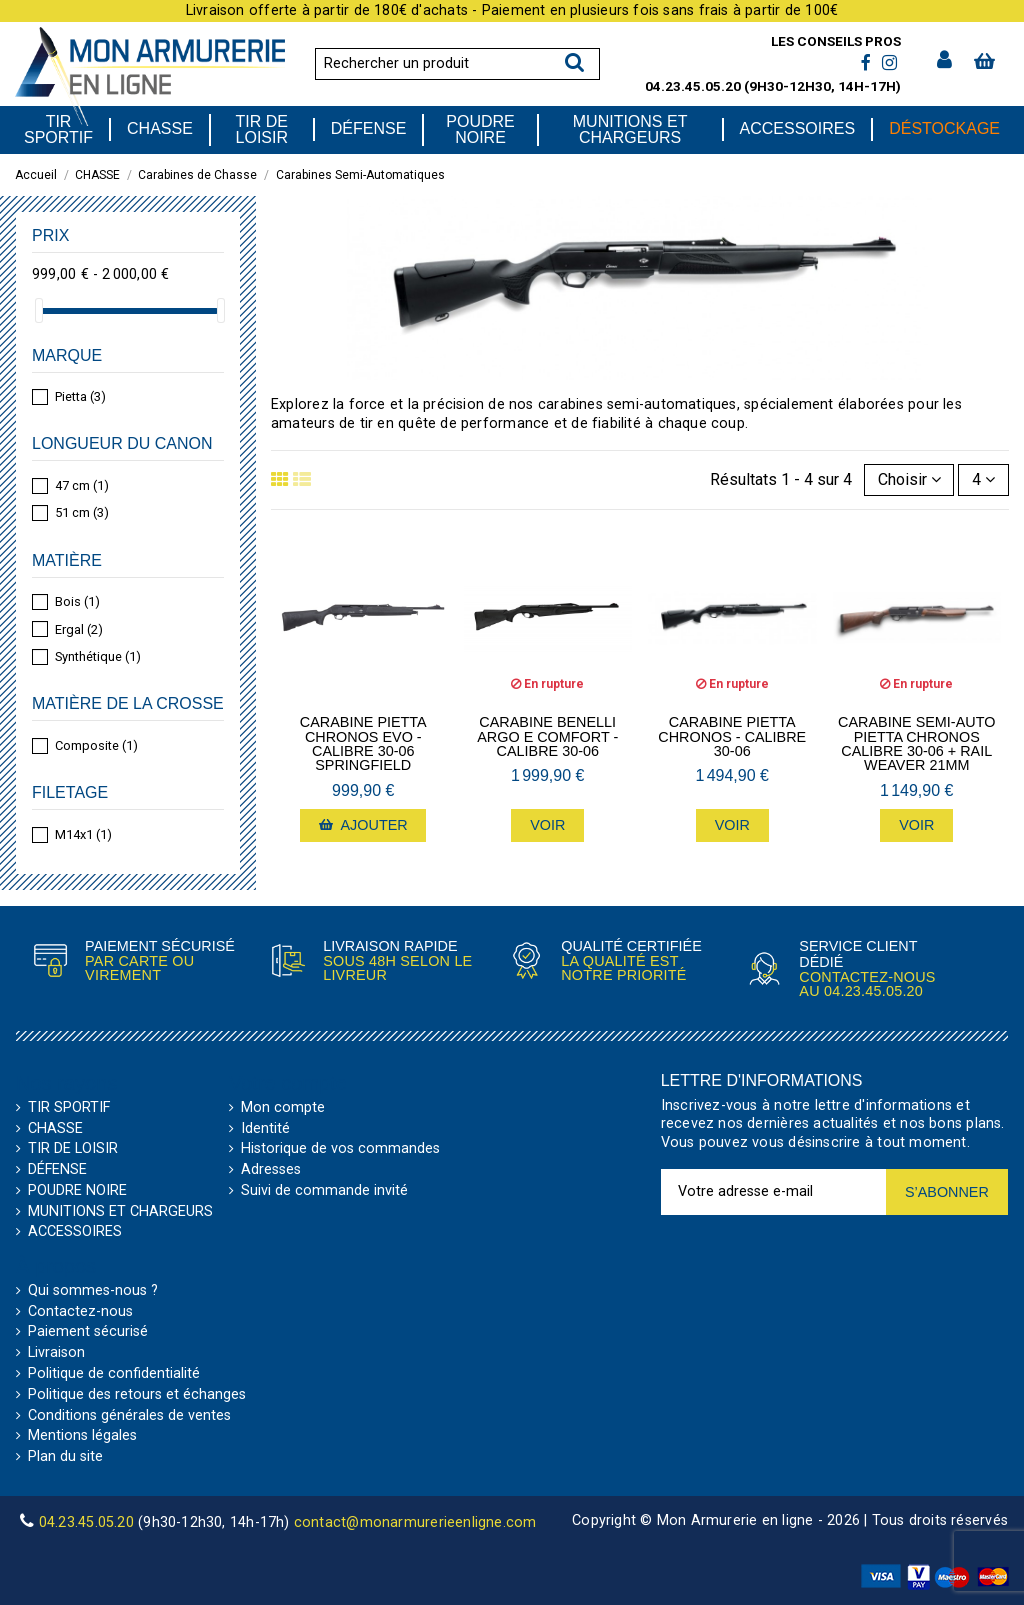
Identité (265, 1129)
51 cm (82, 512)
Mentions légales (82, 1436)
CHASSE (55, 1129)
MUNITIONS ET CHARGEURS (120, 1212)
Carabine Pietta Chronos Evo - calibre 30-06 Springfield (363, 744)
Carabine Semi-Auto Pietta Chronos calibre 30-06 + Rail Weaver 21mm (916, 744)
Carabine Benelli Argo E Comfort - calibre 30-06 (547, 736)
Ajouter (363, 825)
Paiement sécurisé (88, 1332)
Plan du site (65, 1457)
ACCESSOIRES (75, 1232)
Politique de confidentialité (114, 1374)
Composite (96, 745)
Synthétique (98, 656)
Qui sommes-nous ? (93, 1291)
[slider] (39, 310)
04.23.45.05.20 (693, 86)
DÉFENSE (57, 1170)
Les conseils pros (836, 41)
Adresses (271, 1170)
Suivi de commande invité (324, 1191)
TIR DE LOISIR (73, 1149)
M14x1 (83, 834)
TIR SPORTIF (69, 1108)
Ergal (79, 629)
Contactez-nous (80, 1312)
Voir (547, 825)
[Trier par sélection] (909, 480)
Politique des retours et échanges (137, 1395)
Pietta (80, 396)
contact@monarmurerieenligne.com (415, 1522)
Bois (77, 601)
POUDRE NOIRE (77, 1191)
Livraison (56, 1353)
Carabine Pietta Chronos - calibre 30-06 (732, 736)
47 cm (82, 485)
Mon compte (283, 1108)
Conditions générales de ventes (129, 1416)
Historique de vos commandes (340, 1149)
